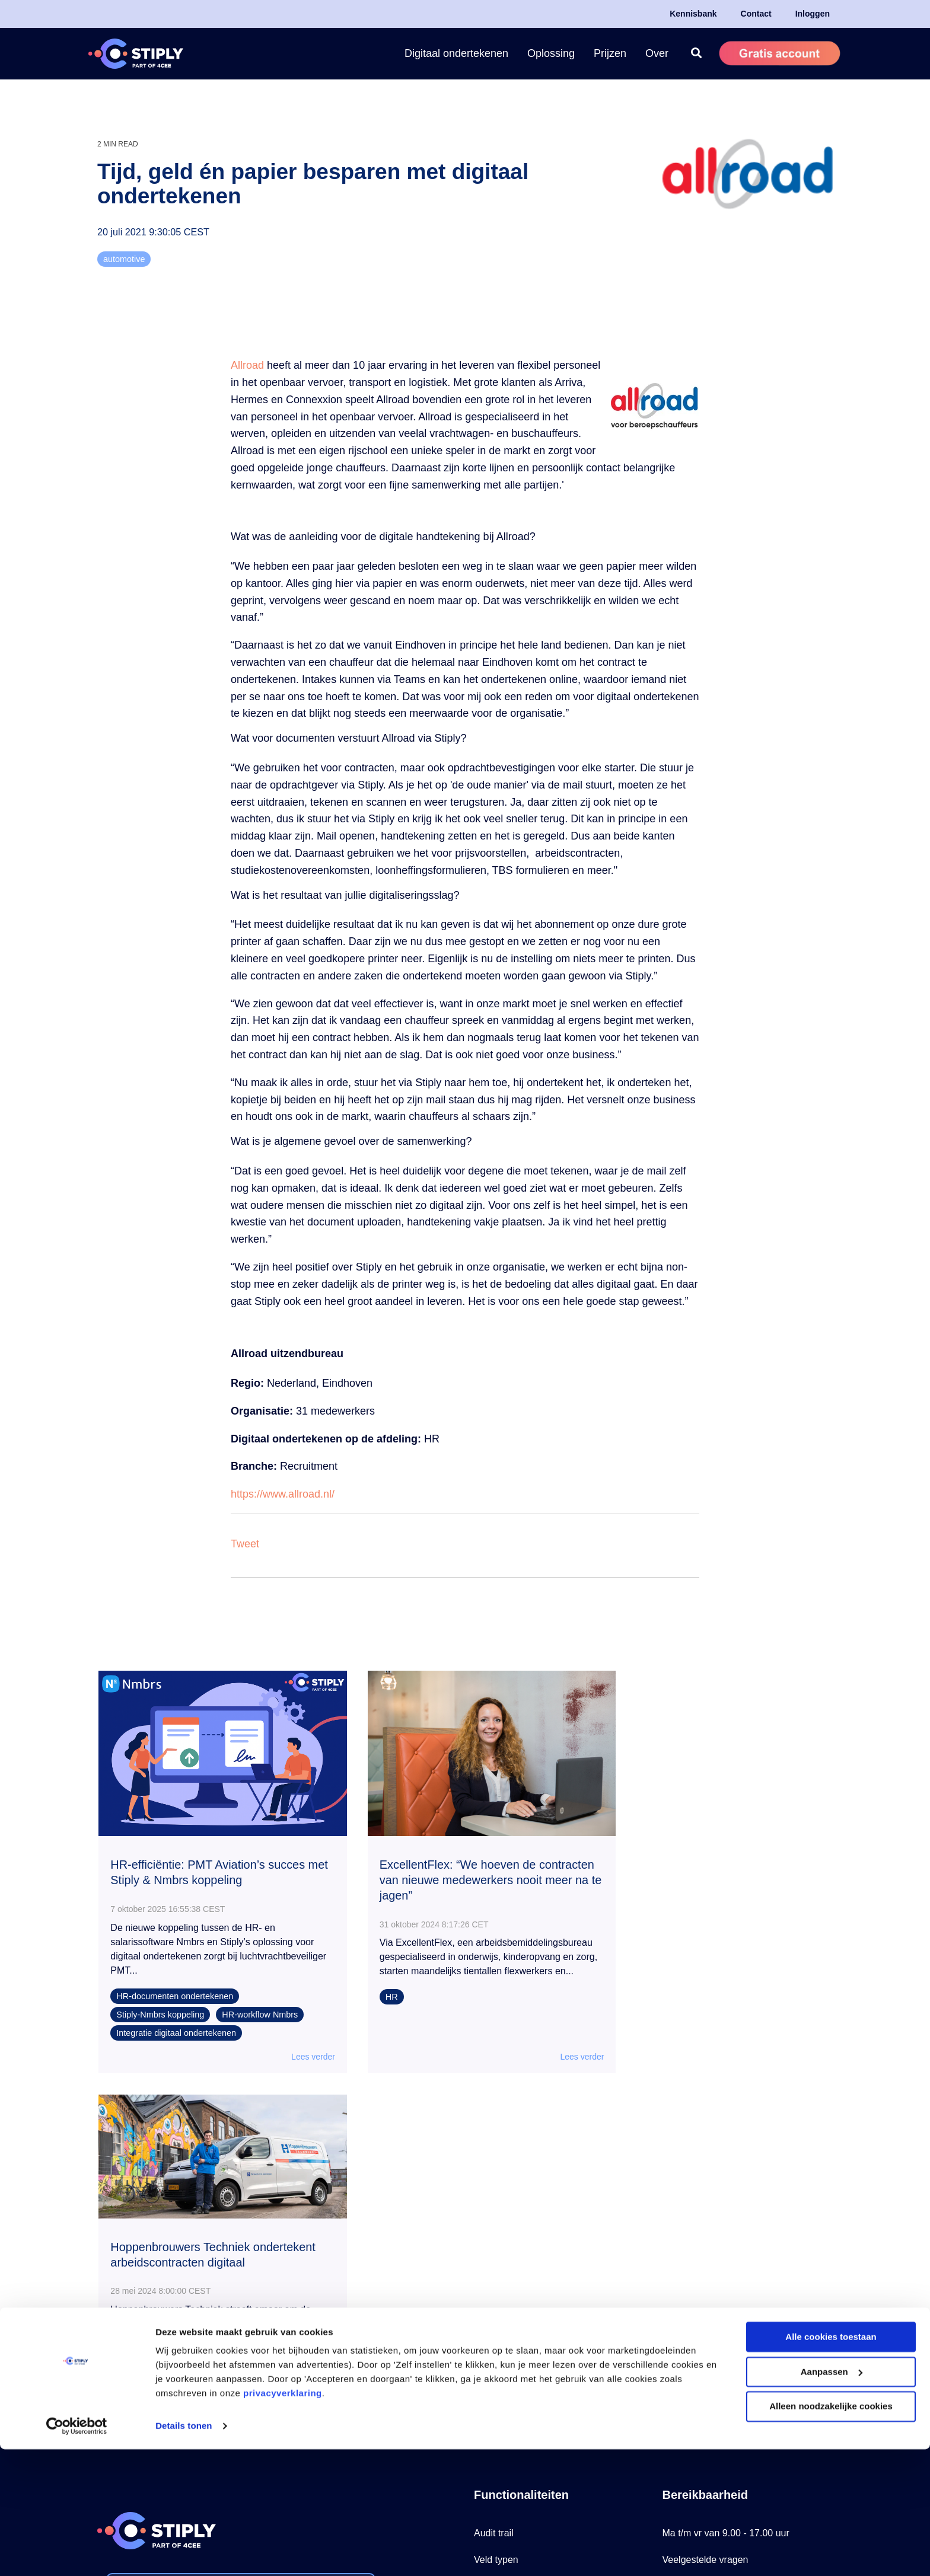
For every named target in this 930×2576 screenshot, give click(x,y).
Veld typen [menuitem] (496, 2201)
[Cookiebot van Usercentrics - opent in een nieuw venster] (77, 2553)
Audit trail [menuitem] (494, 2174)
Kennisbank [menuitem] (693, 13)
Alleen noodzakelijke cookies (831, 2533)
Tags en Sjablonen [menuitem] (513, 2228)
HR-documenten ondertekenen (175, 1982)
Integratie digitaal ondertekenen (177, 2019)
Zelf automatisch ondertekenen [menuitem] (539, 2254)
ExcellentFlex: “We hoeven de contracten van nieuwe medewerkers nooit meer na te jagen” (458, 1867)
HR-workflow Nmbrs (260, 2001)
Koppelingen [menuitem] (500, 2334)
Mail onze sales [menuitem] (695, 2308)
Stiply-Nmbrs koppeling (161, 2001)
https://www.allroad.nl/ (283, 1494)
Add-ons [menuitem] (491, 2361)
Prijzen (610, 53)
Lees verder (295, 2043)
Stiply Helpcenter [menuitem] (698, 2254)
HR (374, 1997)
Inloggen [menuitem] (812, 13)
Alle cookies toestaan (830, 2464)
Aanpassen (831, 2499)
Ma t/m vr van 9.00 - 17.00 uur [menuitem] (726, 2174)
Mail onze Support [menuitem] (701, 2281)
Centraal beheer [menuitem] (508, 2308)
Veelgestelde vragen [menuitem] (706, 2201)
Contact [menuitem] (756, 13)
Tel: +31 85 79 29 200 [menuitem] (708, 2228)
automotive (124, 259)
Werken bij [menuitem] (685, 2334)
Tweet (245, 1544)
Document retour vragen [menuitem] (525, 2281)
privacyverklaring (282, 2520)
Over (656, 53)
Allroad (249, 365)
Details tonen (183, 2553)
